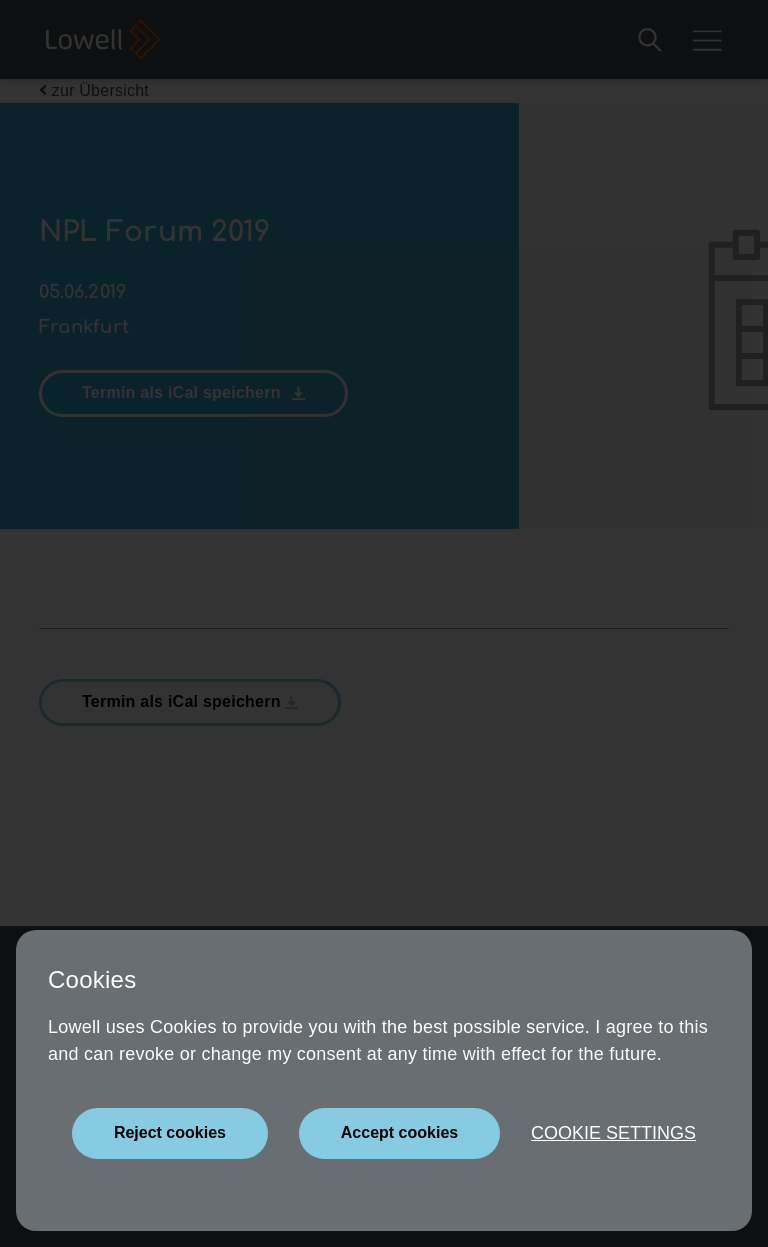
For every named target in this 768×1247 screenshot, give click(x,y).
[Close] (170, 1133)
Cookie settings (613, 1133)
